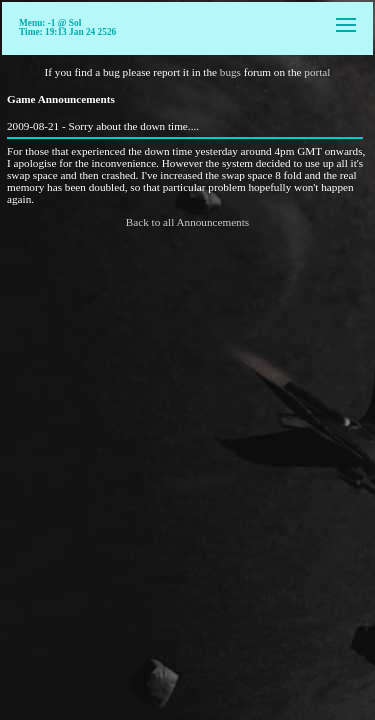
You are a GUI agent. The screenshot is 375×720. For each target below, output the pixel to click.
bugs (230, 72)
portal (317, 72)
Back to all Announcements (187, 222)
